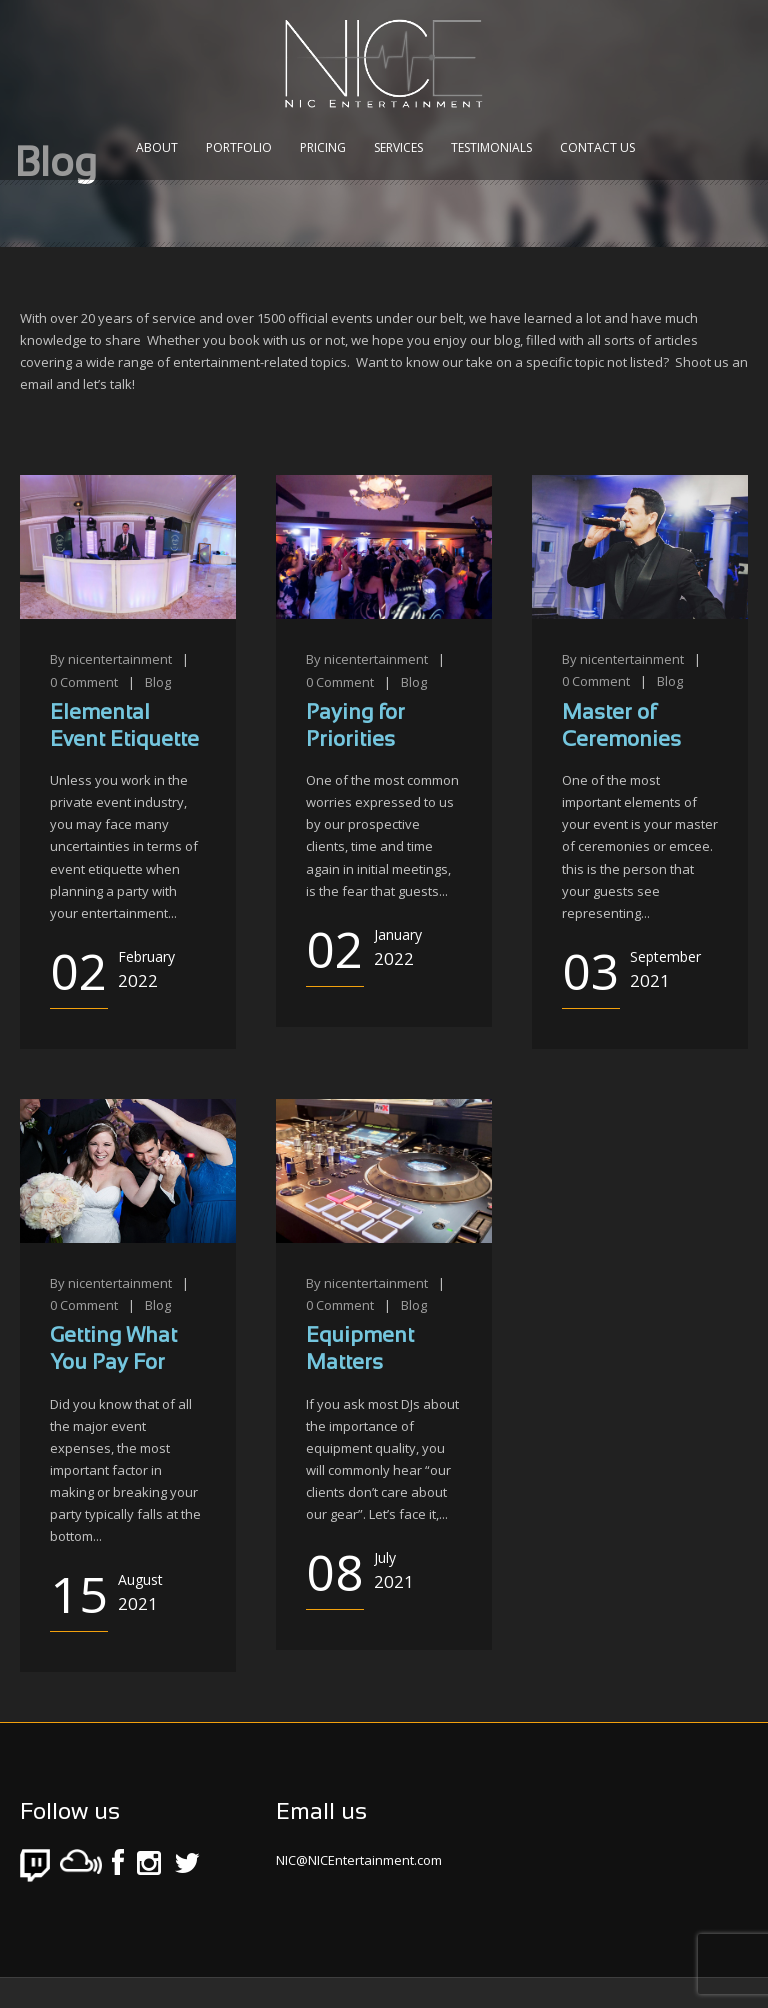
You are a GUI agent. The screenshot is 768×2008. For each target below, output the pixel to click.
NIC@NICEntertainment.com (359, 1860)
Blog (158, 682)
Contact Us (597, 147)
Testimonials (491, 147)
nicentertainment (120, 659)
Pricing (323, 147)
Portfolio (239, 147)
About (157, 147)
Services (398, 147)
